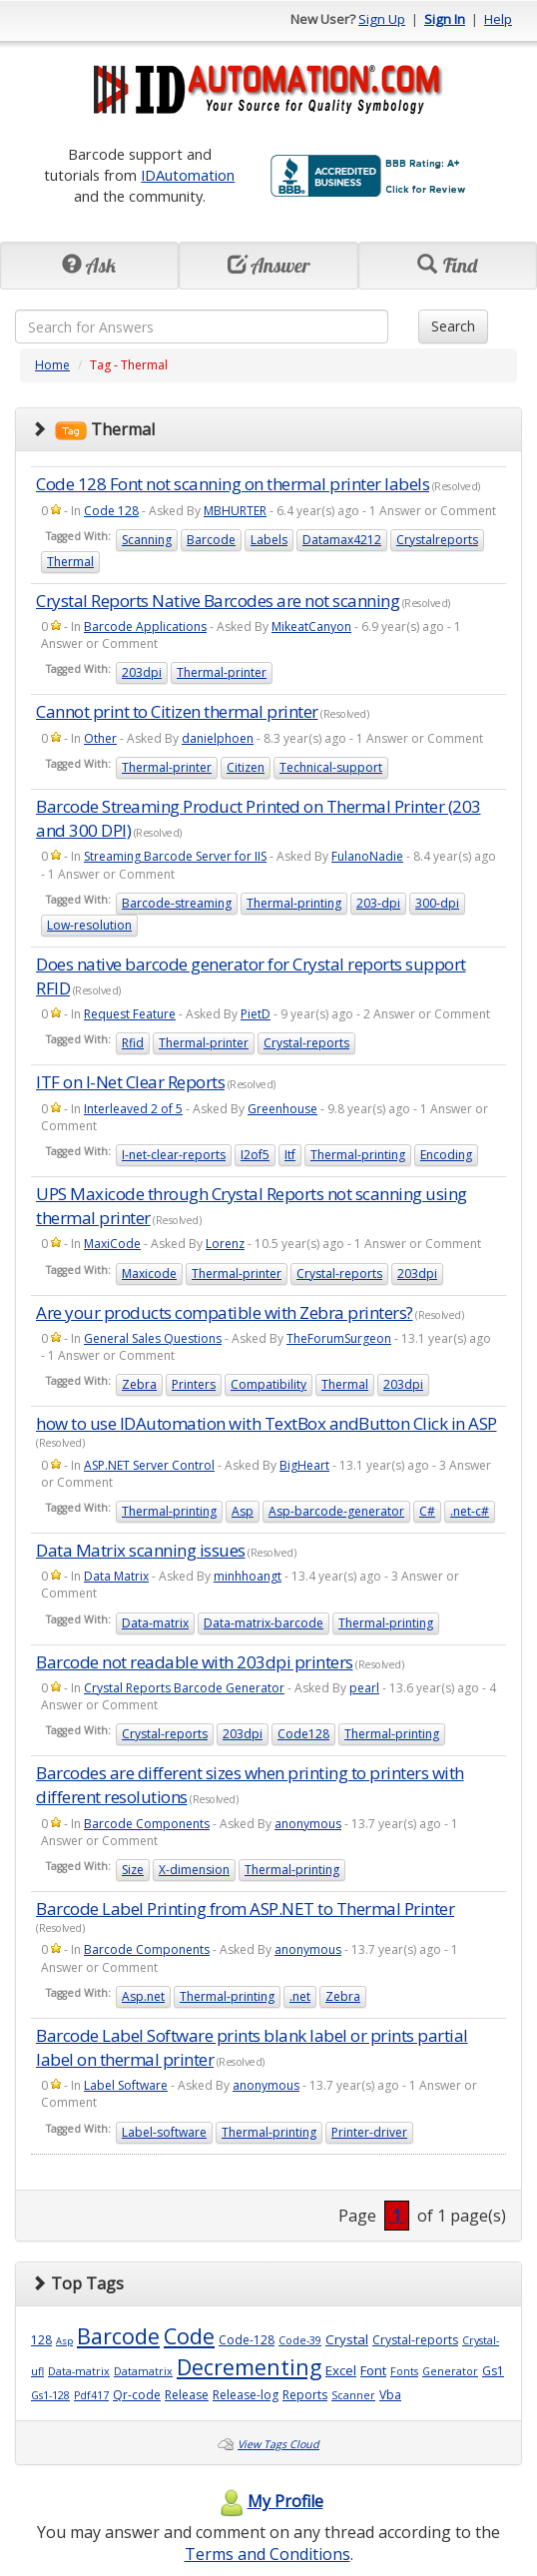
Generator (450, 2371)
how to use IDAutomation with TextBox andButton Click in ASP (266, 1423)
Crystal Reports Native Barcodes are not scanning (217, 600)
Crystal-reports (306, 1042)
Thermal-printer (222, 672)
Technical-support (330, 767)
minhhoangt (247, 1576)
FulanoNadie (367, 856)
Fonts (404, 2371)
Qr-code (137, 2394)
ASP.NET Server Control (149, 1465)
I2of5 (255, 1154)
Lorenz (225, 1243)
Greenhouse (282, 1108)
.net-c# (469, 1511)
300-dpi (437, 903)
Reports (304, 2394)
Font (373, 2370)
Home (52, 364)
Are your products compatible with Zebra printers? (224, 1312)
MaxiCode (112, 1243)
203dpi (142, 672)
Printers (194, 1384)
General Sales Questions (153, 1338)
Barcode (211, 539)
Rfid (133, 1042)
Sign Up (381, 19)
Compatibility (268, 1384)
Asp (243, 1511)
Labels (269, 539)
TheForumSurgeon (338, 1338)
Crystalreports (437, 539)
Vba (390, 2394)
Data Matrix (116, 1576)
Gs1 (493, 2370)
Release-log (245, 2394)
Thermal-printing (294, 903)
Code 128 (111, 510)
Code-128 (246, 2339)
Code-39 (299, 2340)
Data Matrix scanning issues (141, 1550)
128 (41, 2339)
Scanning (147, 539)
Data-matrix (155, 1622)
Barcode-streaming (177, 903)
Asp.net (143, 1996)
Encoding (446, 1154)
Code (189, 2335)
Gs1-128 (50, 2395)
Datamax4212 (341, 539)
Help (498, 19)
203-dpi (378, 903)
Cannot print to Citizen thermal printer (177, 711)
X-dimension (194, 1869)
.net (299, 1996)
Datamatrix (143, 2371)
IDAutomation (188, 175)
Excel (340, 2370)
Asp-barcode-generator (336, 1511)
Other (100, 738)
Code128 (303, 1733)
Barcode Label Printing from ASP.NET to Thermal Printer (245, 1908)
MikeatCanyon (311, 626)
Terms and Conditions (267, 2554)
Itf (289, 1154)
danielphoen (218, 738)
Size (133, 1869)
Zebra (139, 1384)
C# (427, 1511)
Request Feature (130, 1013)
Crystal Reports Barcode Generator (184, 1687)
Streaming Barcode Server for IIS (175, 856)
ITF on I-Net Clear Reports (130, 1081)
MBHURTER (235, 510)
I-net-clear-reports (174, 1154)
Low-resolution (89, 925)
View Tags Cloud (278, 2444)
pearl (364, 1687)
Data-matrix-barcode (263, 1622)
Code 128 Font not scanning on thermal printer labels (232, 483)
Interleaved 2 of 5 (133, 1108)
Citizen (246, 767)
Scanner (353, 2395)
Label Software (126, 2085)
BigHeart (304, 1465)
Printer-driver (369, 2132)
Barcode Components (147, 1823)
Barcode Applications (145, 626)
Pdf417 (91, 2395)
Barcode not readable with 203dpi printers (194, 1661)
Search (453, 326)
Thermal (70, 561)
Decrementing (249, 2366)
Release (187, 2394)
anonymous (307, 1823)
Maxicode (149, 1273)
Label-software (164, 2132)
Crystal (346, 2339)
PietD (255, 1013)
